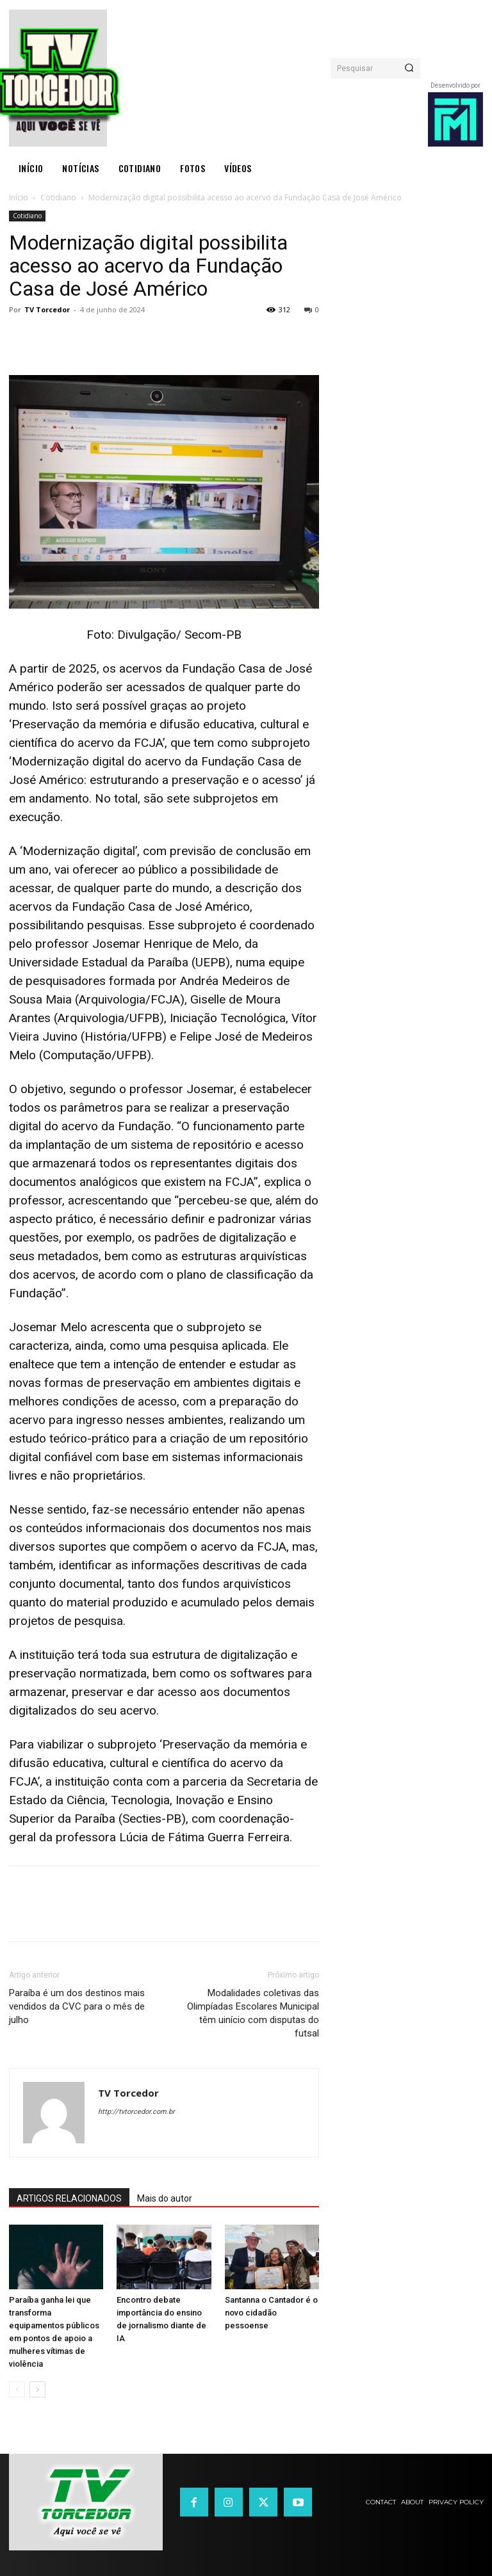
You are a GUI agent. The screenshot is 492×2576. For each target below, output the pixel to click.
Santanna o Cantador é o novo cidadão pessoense (271, 2312)
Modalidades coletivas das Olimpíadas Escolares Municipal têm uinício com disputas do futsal (253, 2013)
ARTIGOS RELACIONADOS (69, 2198)
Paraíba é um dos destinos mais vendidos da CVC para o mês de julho (77, 2006)
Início (18, 197)
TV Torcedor (47, 309)
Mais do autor (164, 2198)
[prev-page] (17, 2389)
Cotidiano (58, 197)
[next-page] (37, 2389)
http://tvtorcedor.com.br (136, 2112)
